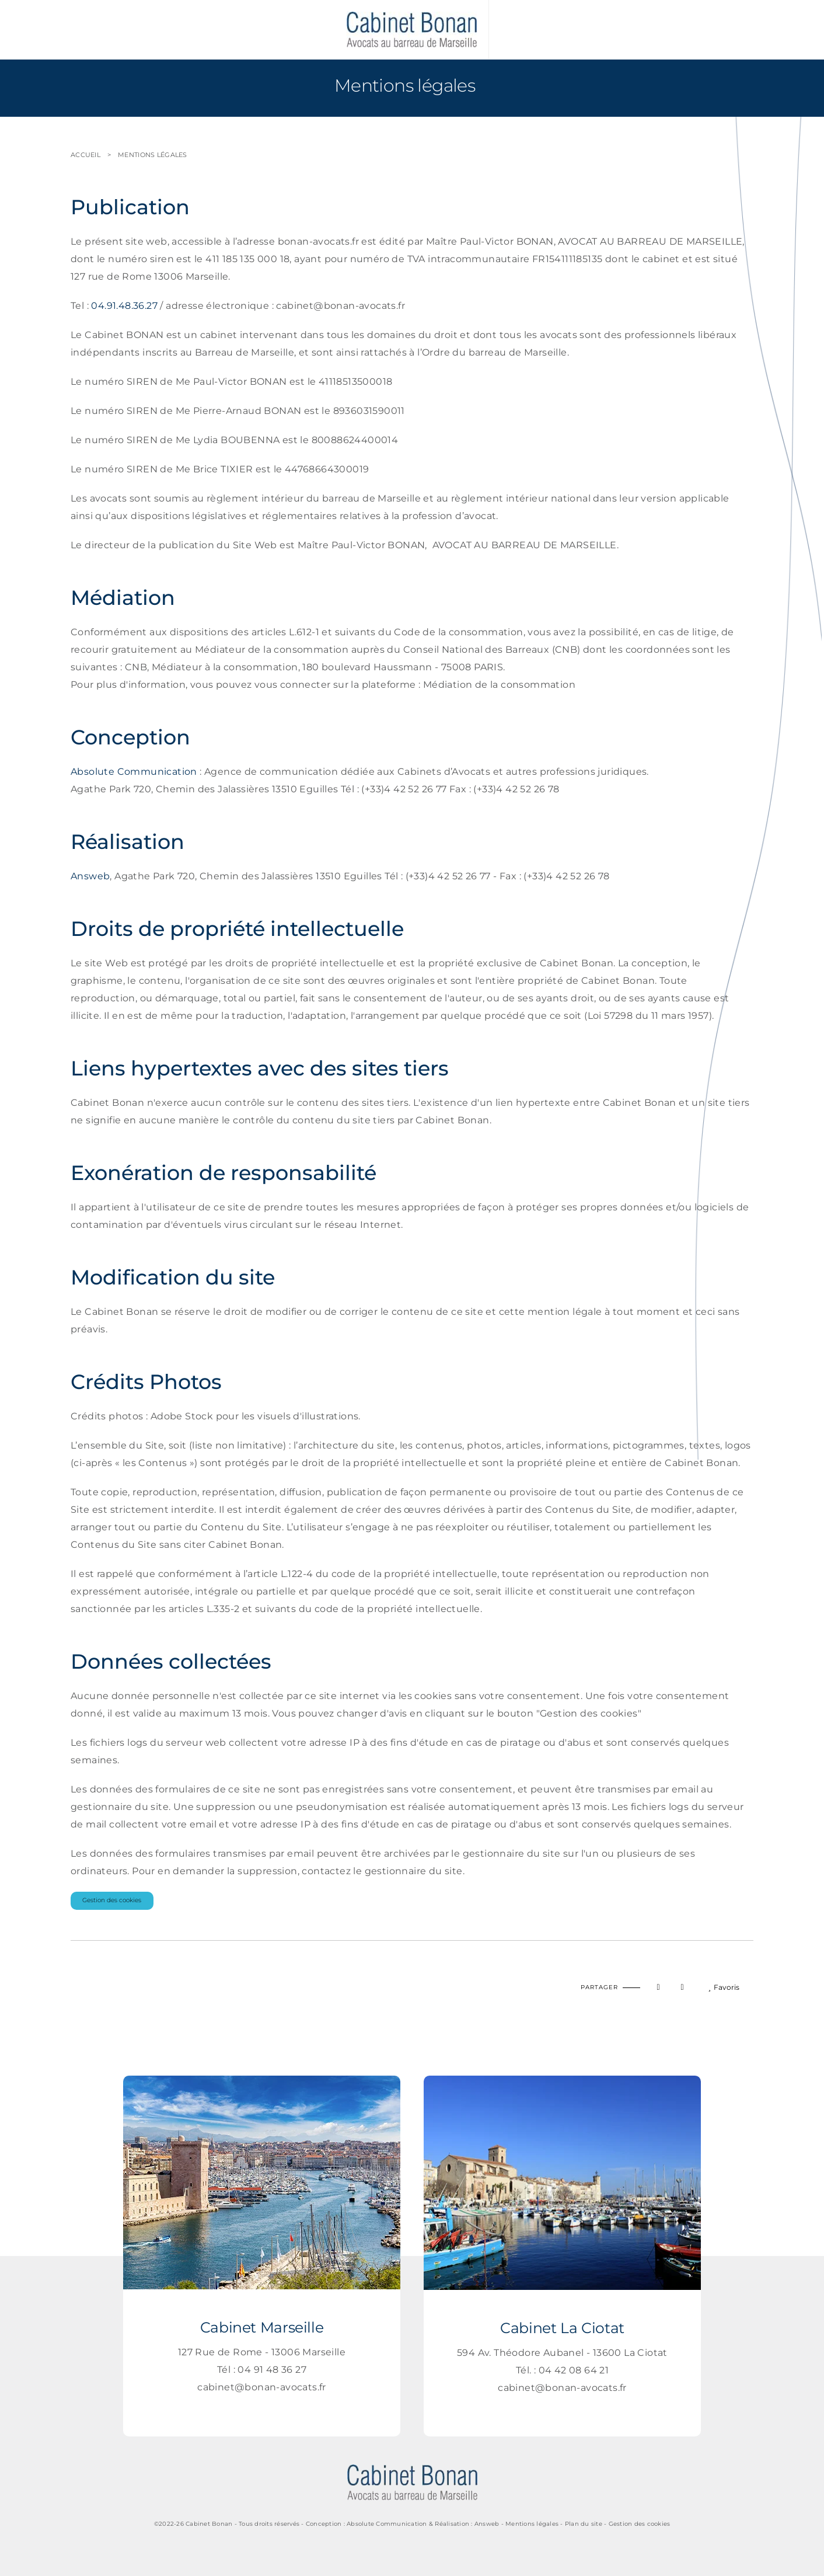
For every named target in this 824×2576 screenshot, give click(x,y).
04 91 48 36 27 (272, 2369)
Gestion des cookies (111, 1900)
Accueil (85, 155)
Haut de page (84, 1977)
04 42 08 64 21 (574, 2370)
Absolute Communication (134, 771)
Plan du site (583, 2524)
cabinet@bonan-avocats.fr (261, 2387)
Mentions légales (152, 155)
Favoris (723, 1987)
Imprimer (112, 1977)
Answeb (90, 876)
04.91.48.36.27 (124, 305)
